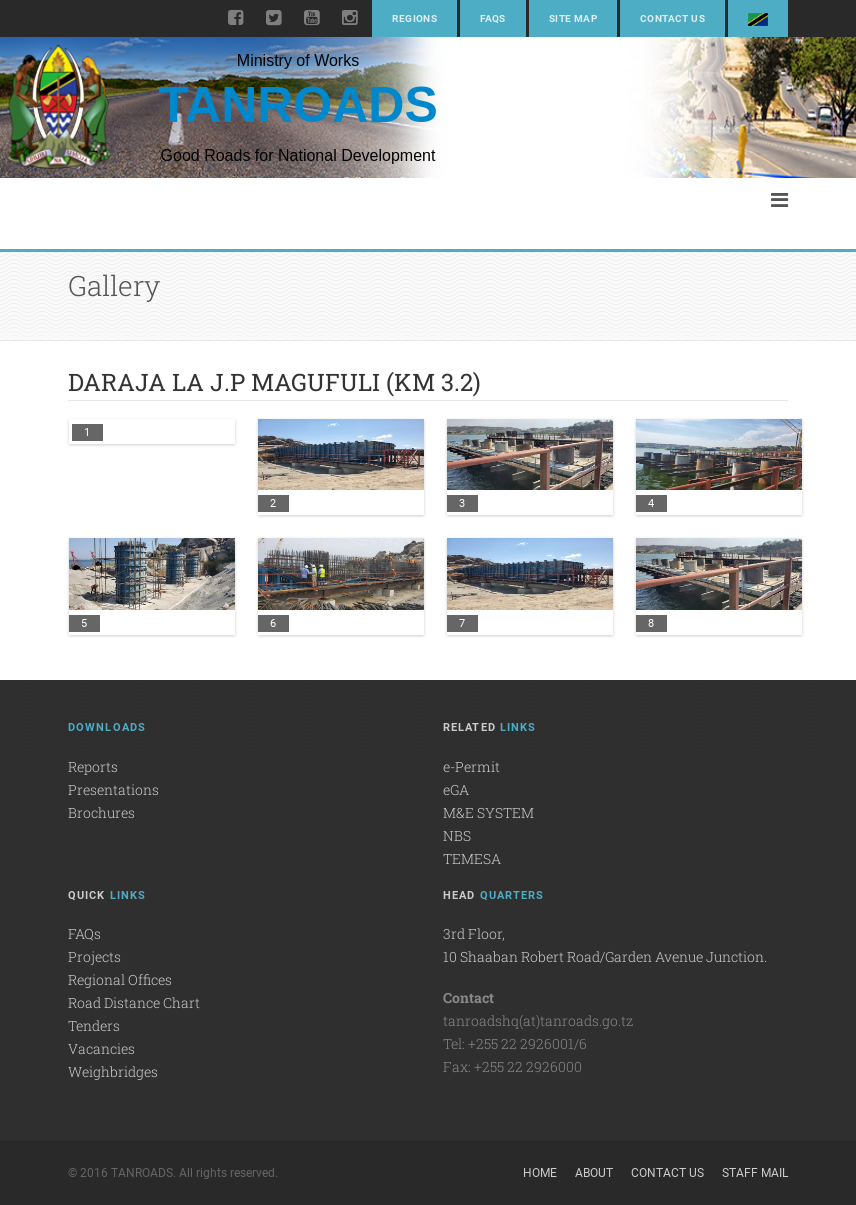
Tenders (94, 1025)
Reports (93, 766)
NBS (457, 835)
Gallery (114, 285)
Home (540, 1173)
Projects (94, 956)
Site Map (573, 18)
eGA (456, 789)
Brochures (101, 812)
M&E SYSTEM (488, 812)
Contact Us (672, 18)
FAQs (493, 18)
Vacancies (101, 1048)
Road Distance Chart (134, 1002)
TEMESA (472, 858)
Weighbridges (113, 1071)
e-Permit (471, 766)
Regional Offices (120, 979)
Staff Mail (755, 1173)
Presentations (113, 789)
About (594, 1173)
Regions (414, 18)
